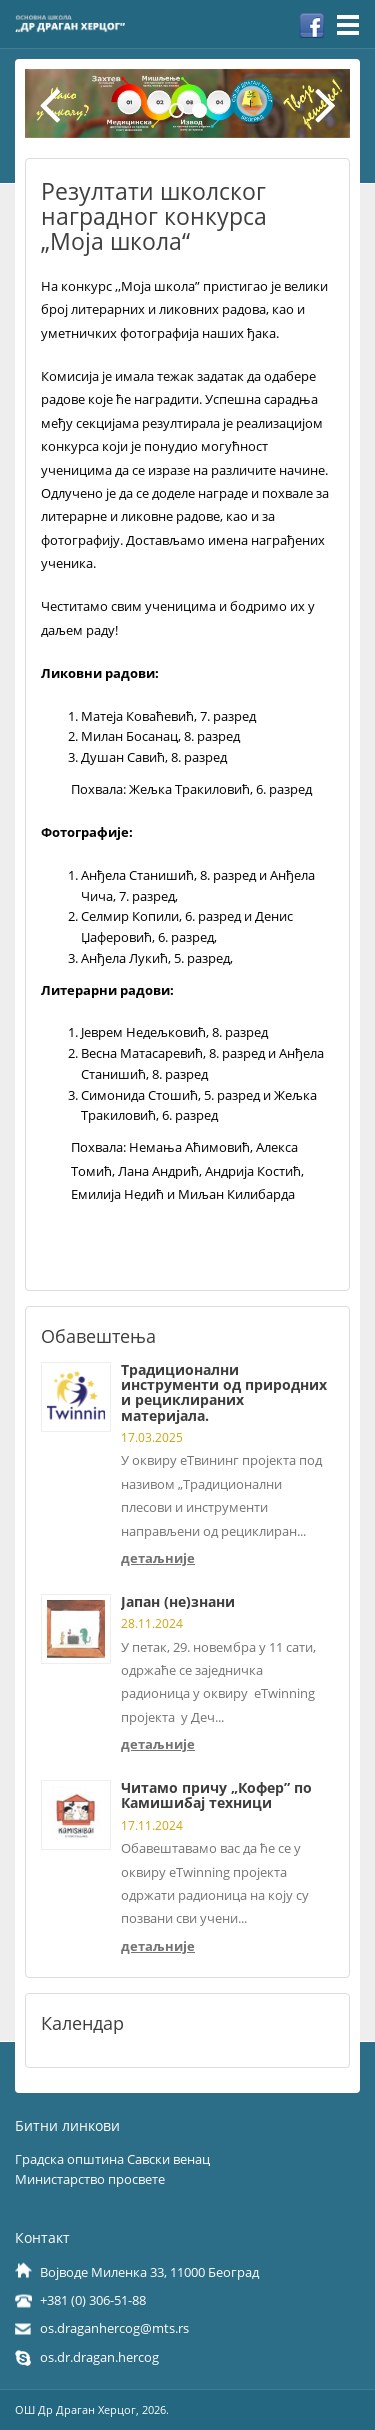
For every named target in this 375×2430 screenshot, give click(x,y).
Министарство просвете (90, 2179)
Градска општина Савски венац (112, 2159)
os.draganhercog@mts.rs (114, 2328)
